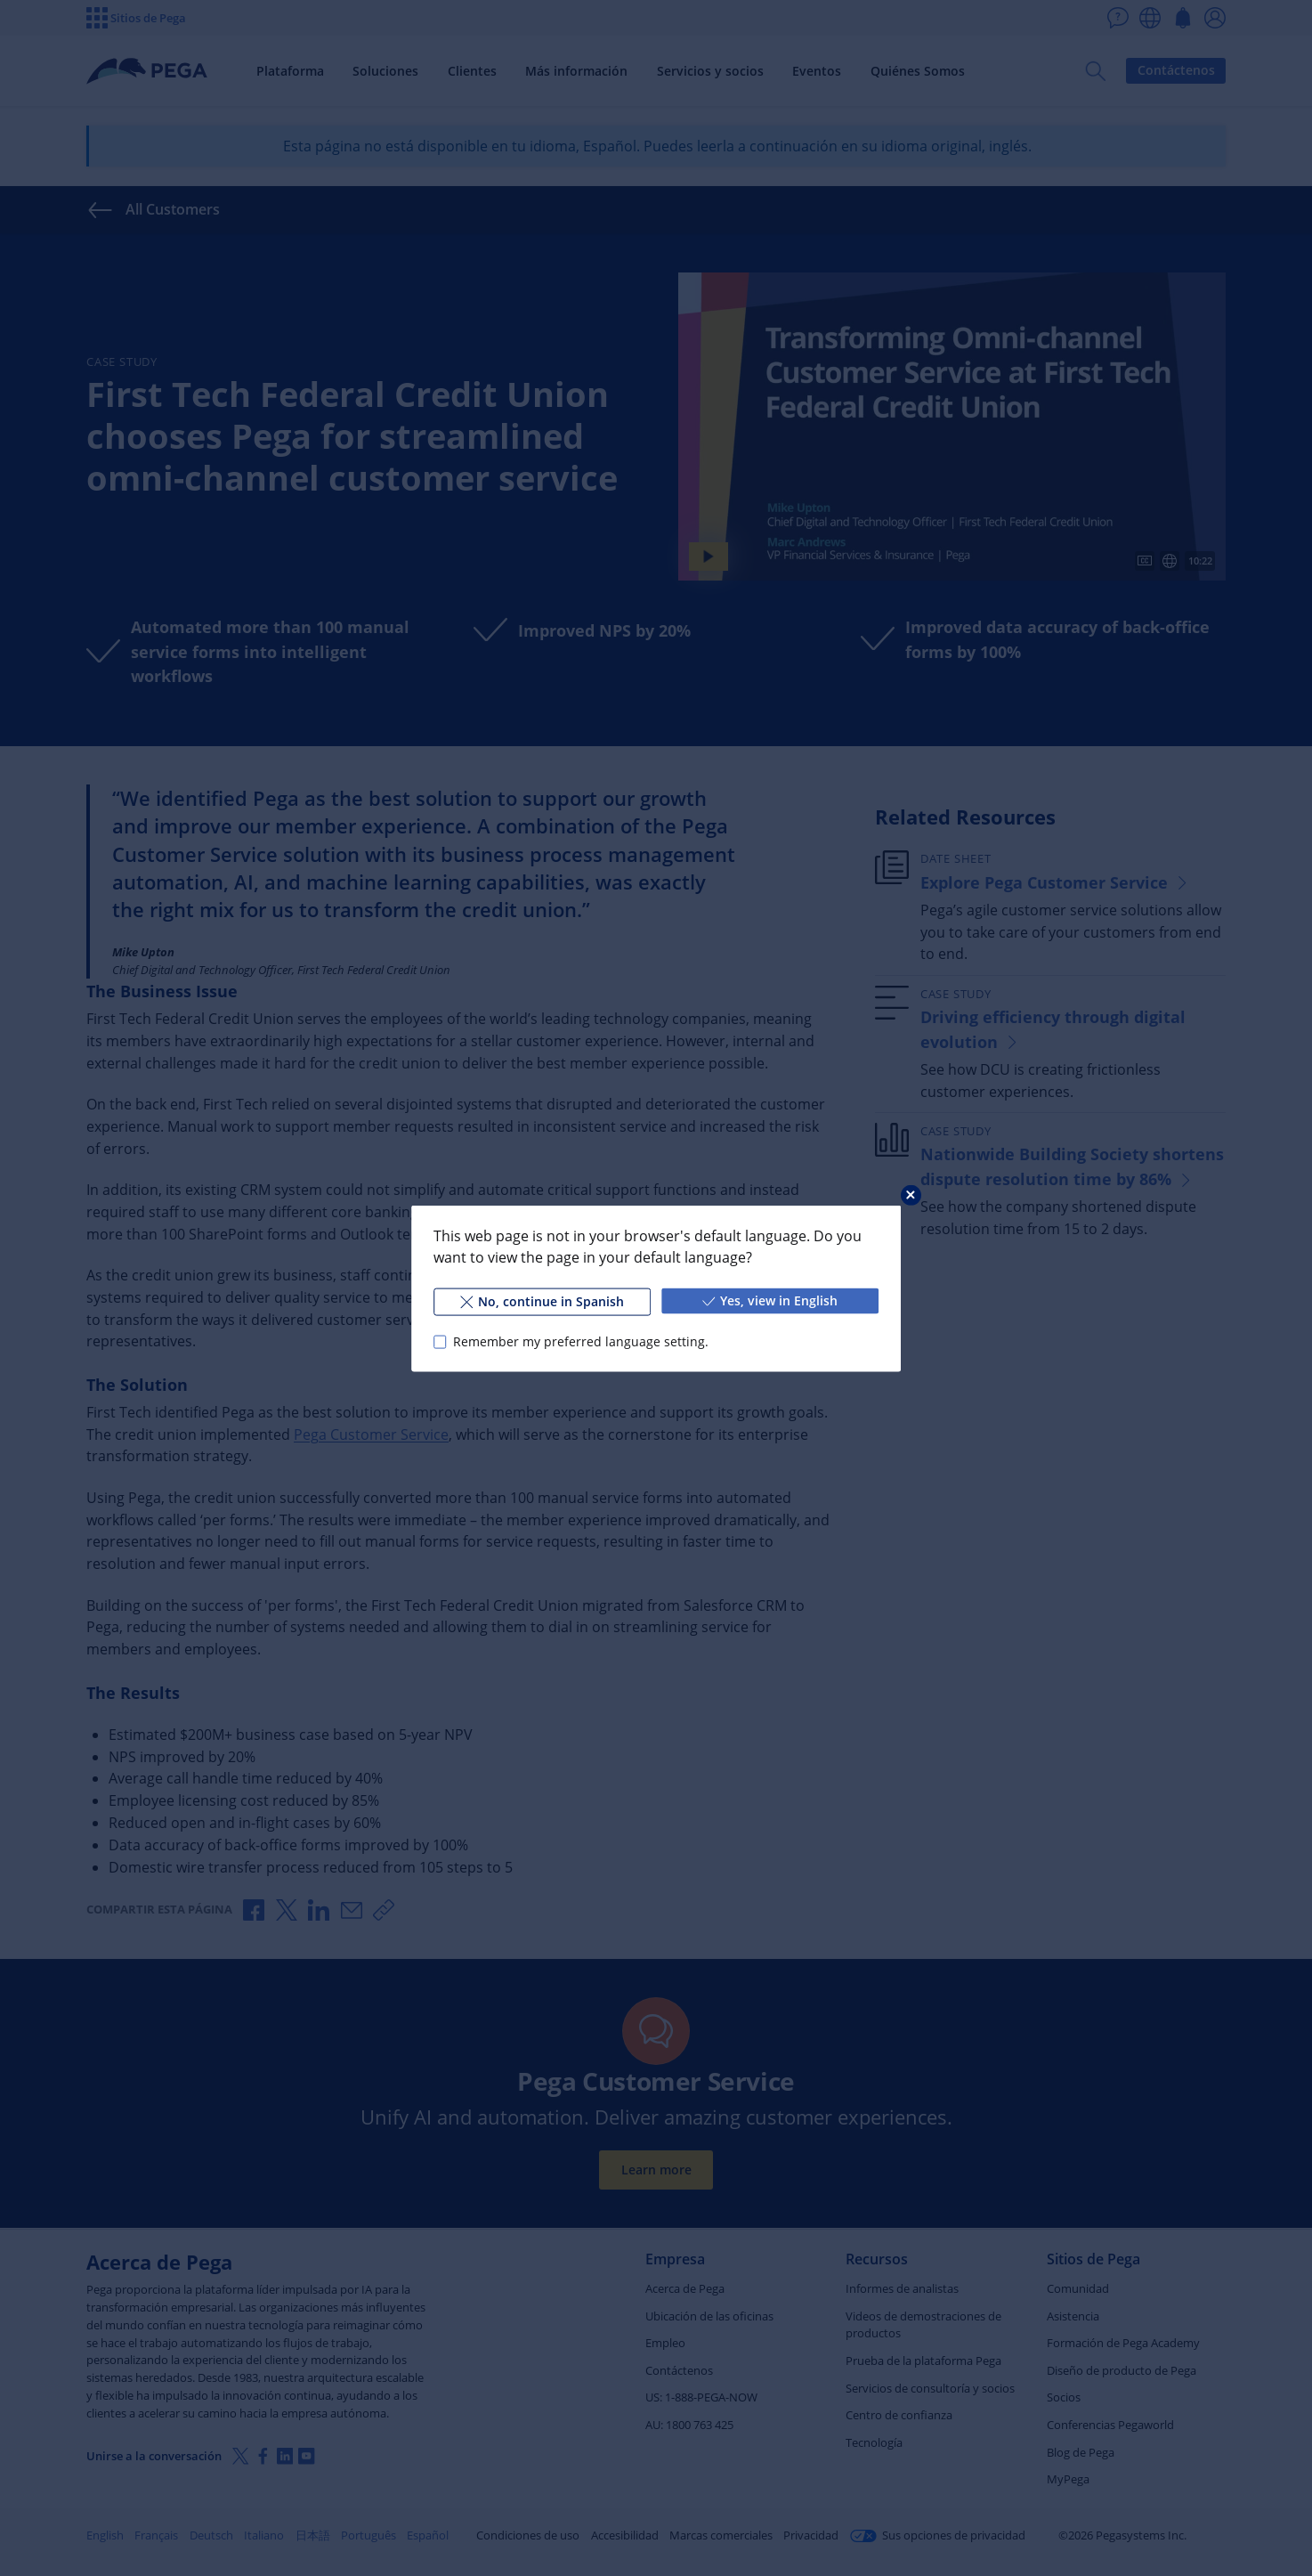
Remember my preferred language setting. (581, 1341)
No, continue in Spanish (542, 1300)
